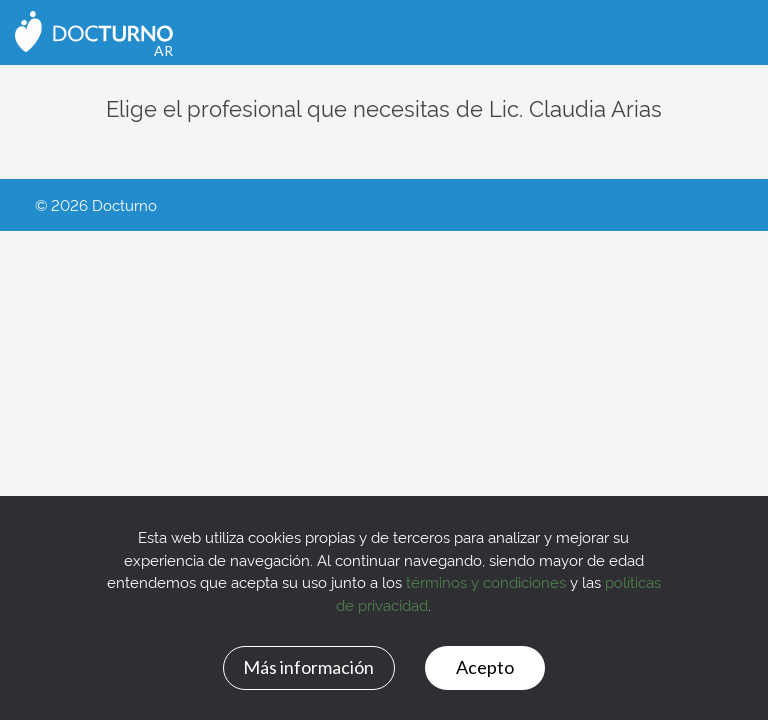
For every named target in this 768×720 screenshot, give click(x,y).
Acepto (485, 667)
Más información (308, 667)
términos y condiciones (486, 581)
